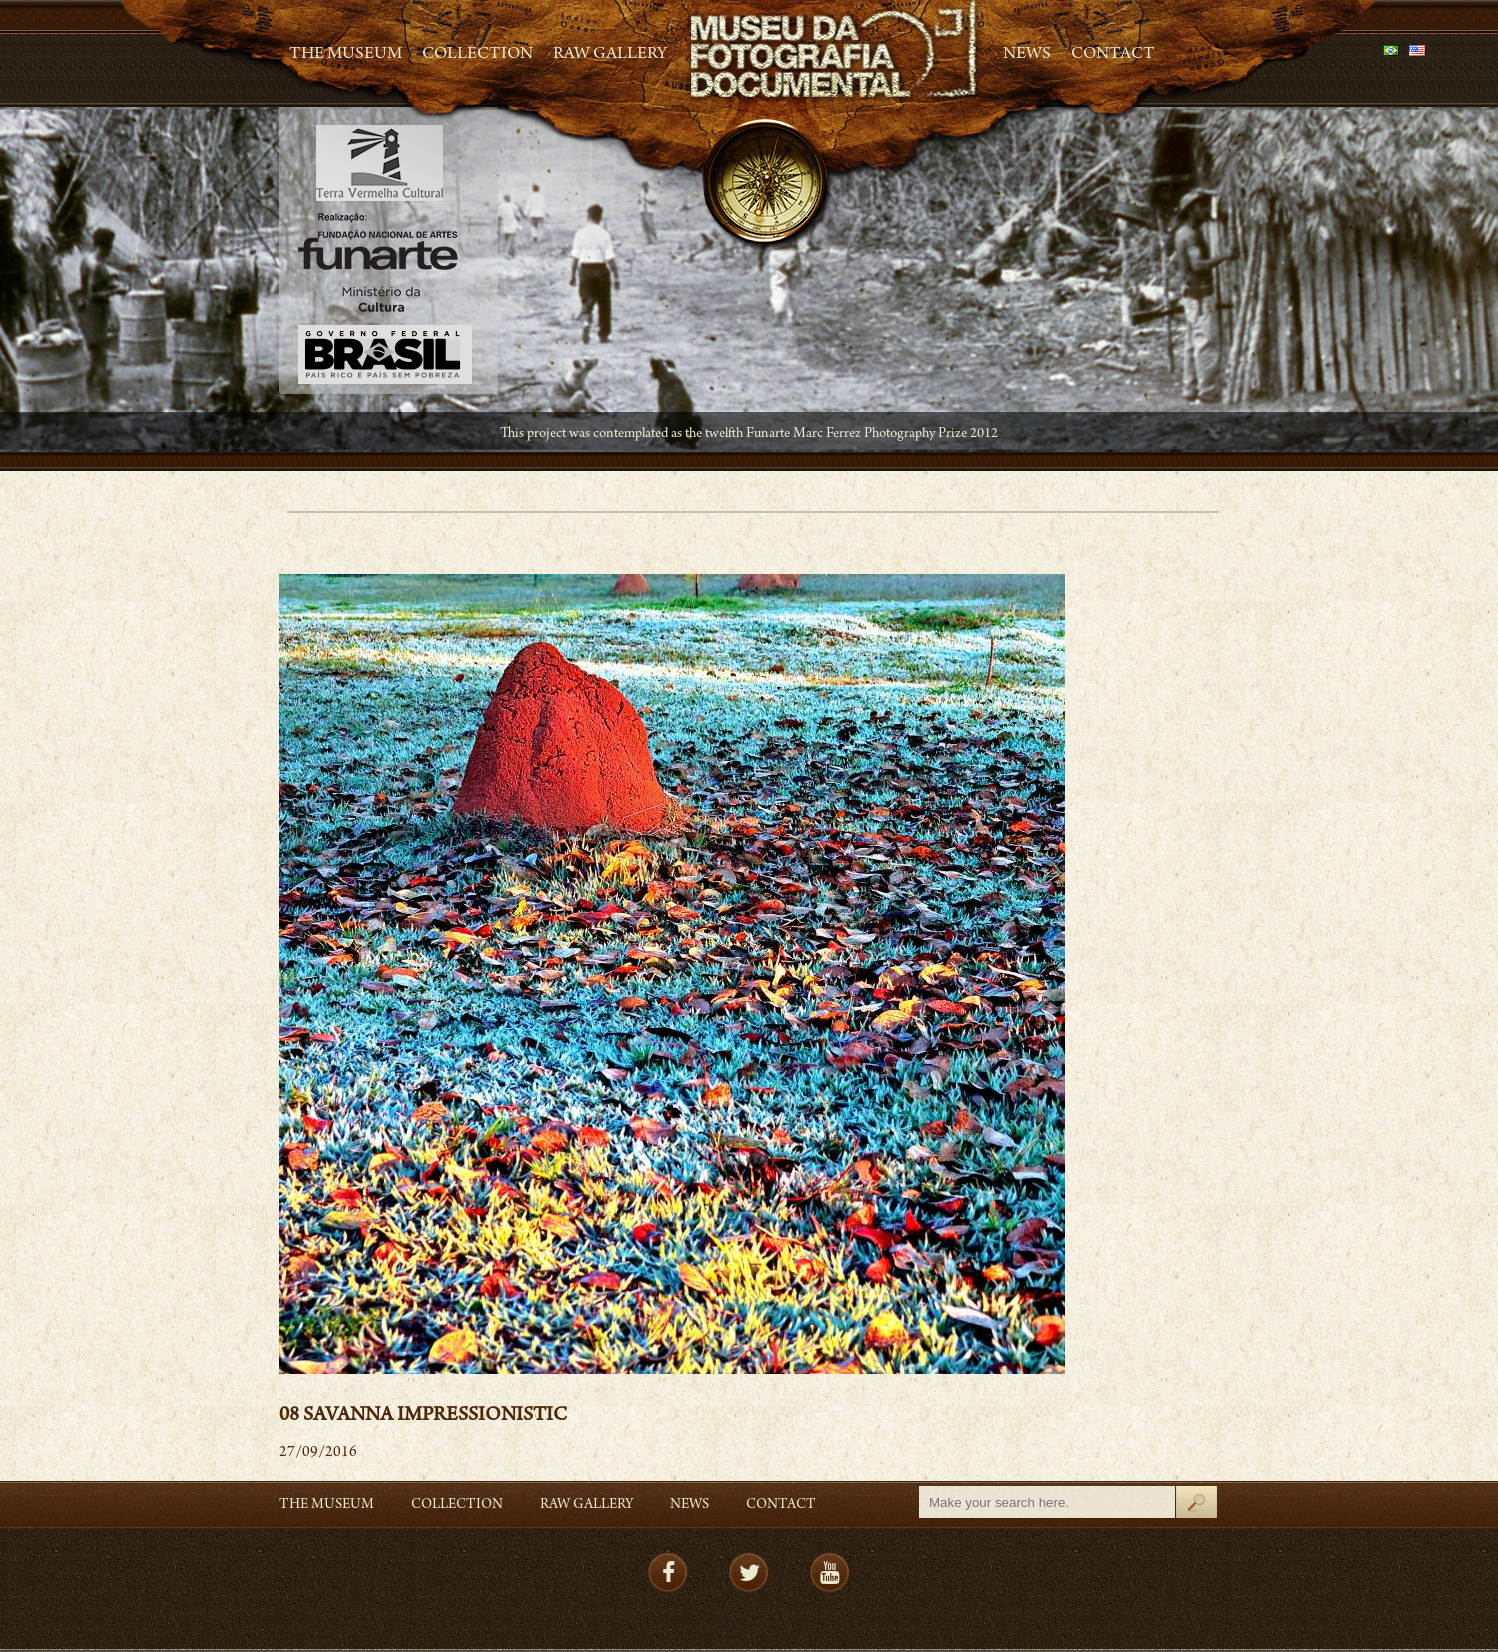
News (1027, 55)
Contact (1113, 55)
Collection (477, 55)
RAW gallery (610, 55)
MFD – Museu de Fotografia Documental (835, 50)
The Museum (345, 55)
